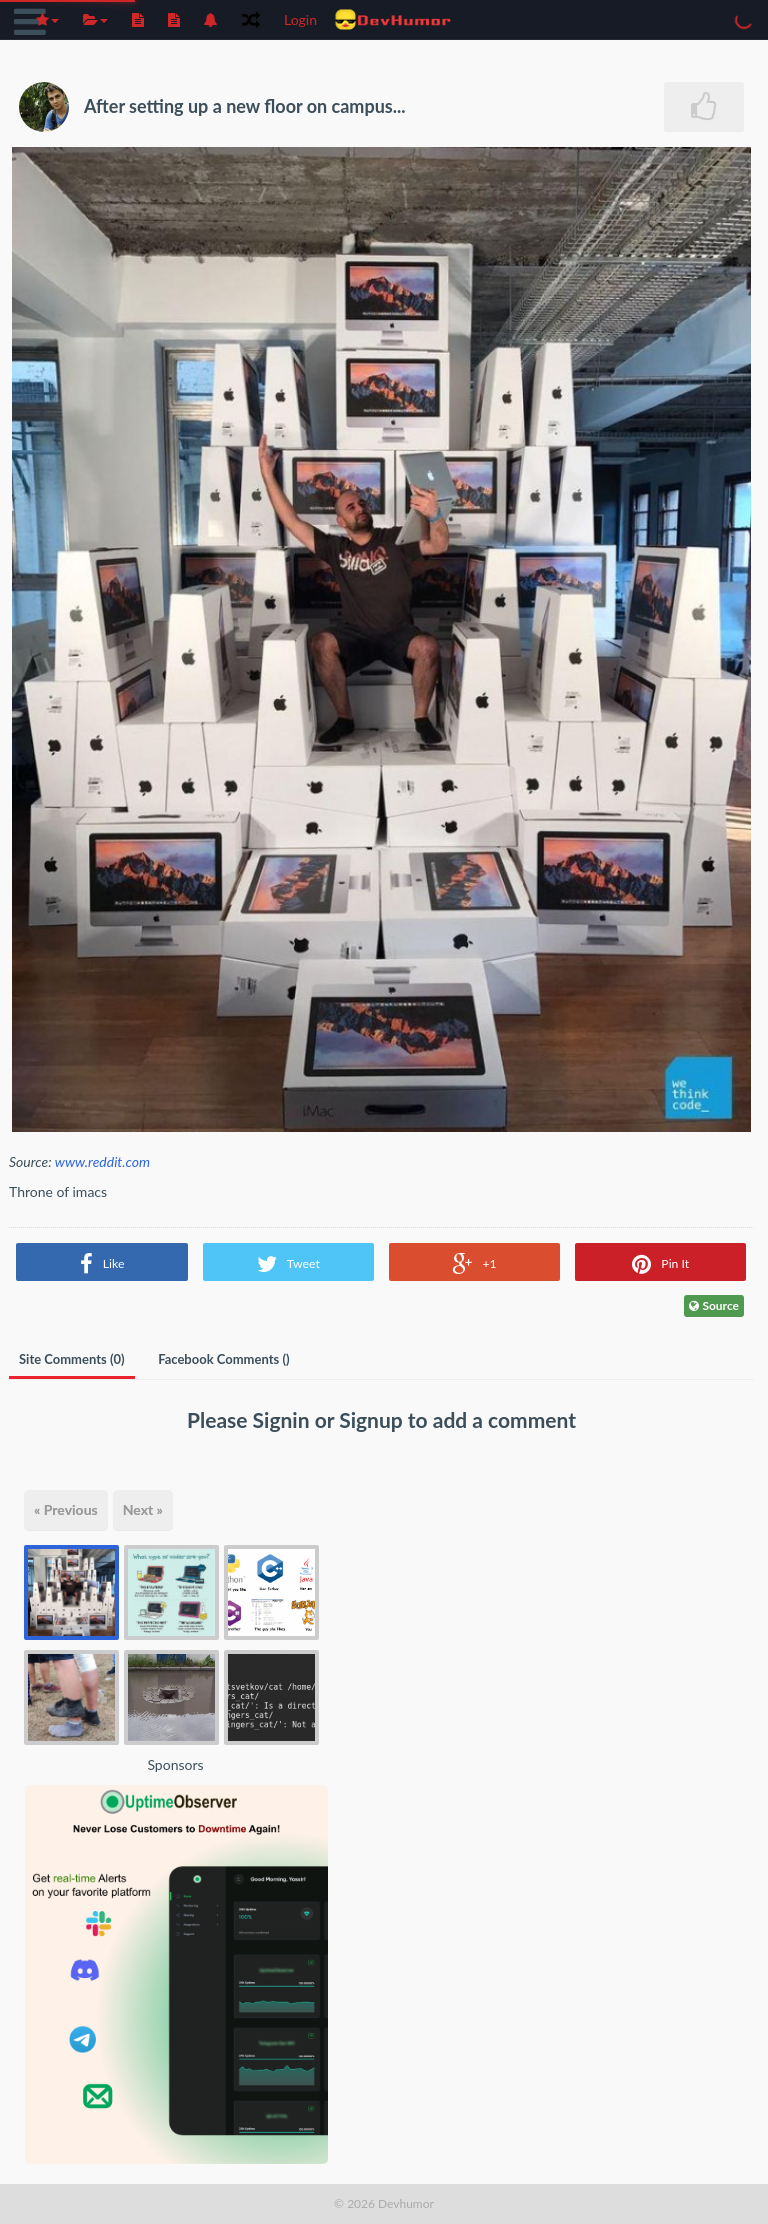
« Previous (66, 1509)
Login (300, 19)
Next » (143, 1509)
